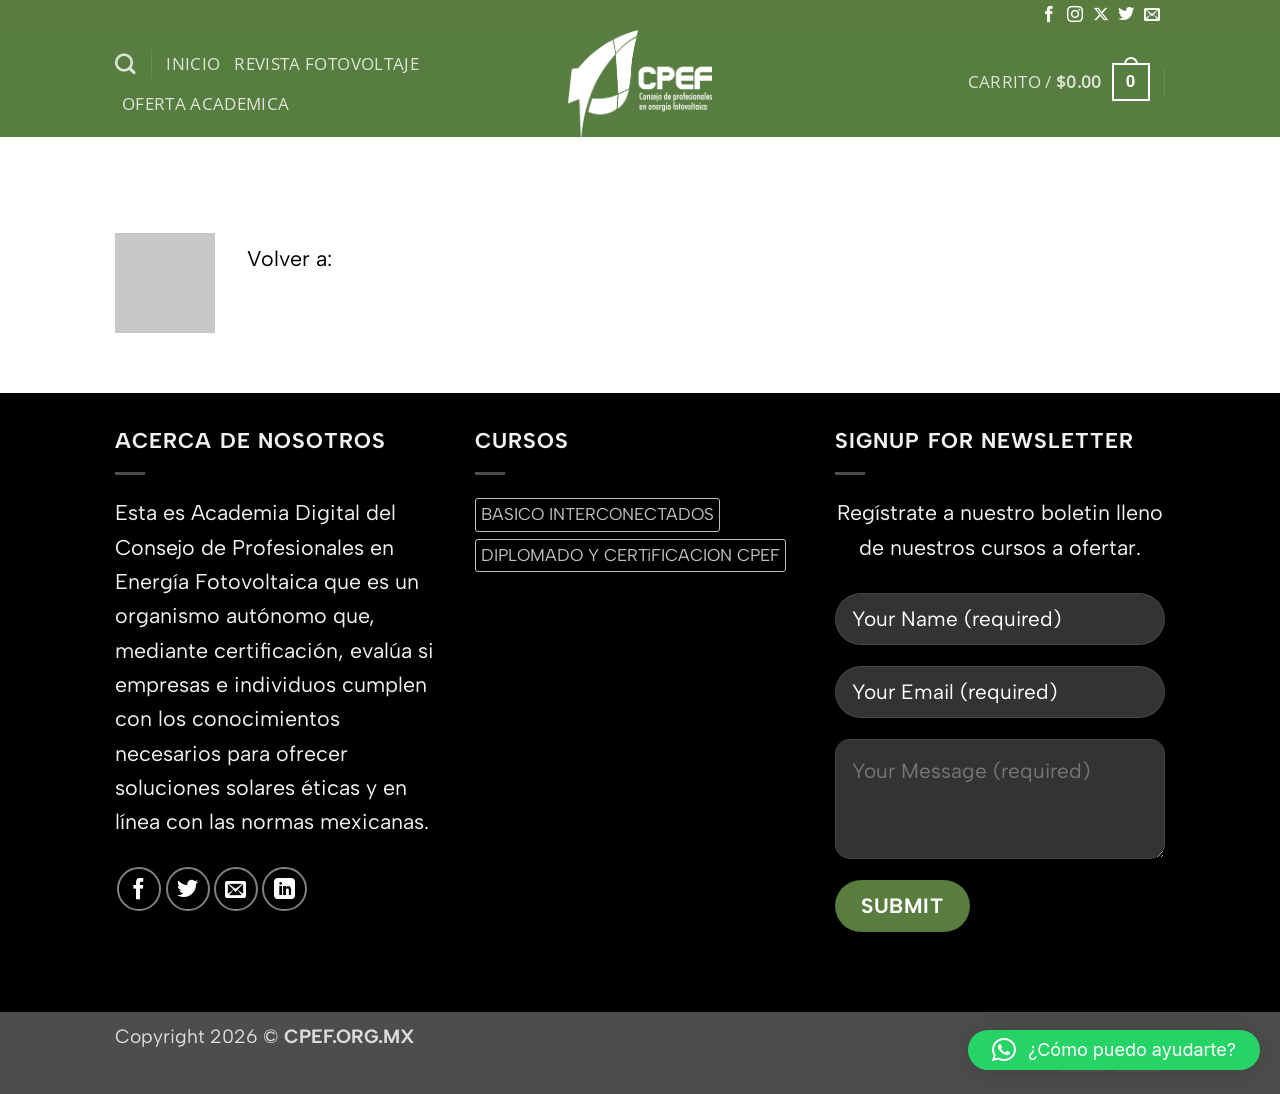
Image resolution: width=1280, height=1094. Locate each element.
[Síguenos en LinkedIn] (284, 889)
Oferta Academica (206, 103)
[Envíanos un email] (1152, 15)
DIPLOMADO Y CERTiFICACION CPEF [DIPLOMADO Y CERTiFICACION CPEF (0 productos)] (630, 555)
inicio (193, 63)
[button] (1059, 82)
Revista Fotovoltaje (326, 63)
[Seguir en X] (1101, 15)
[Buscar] (125, 64)
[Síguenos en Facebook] (1049, 15)
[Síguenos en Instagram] (1075, 15)
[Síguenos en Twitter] (1126, 15)
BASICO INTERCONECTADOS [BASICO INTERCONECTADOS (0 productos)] (597, 514)
